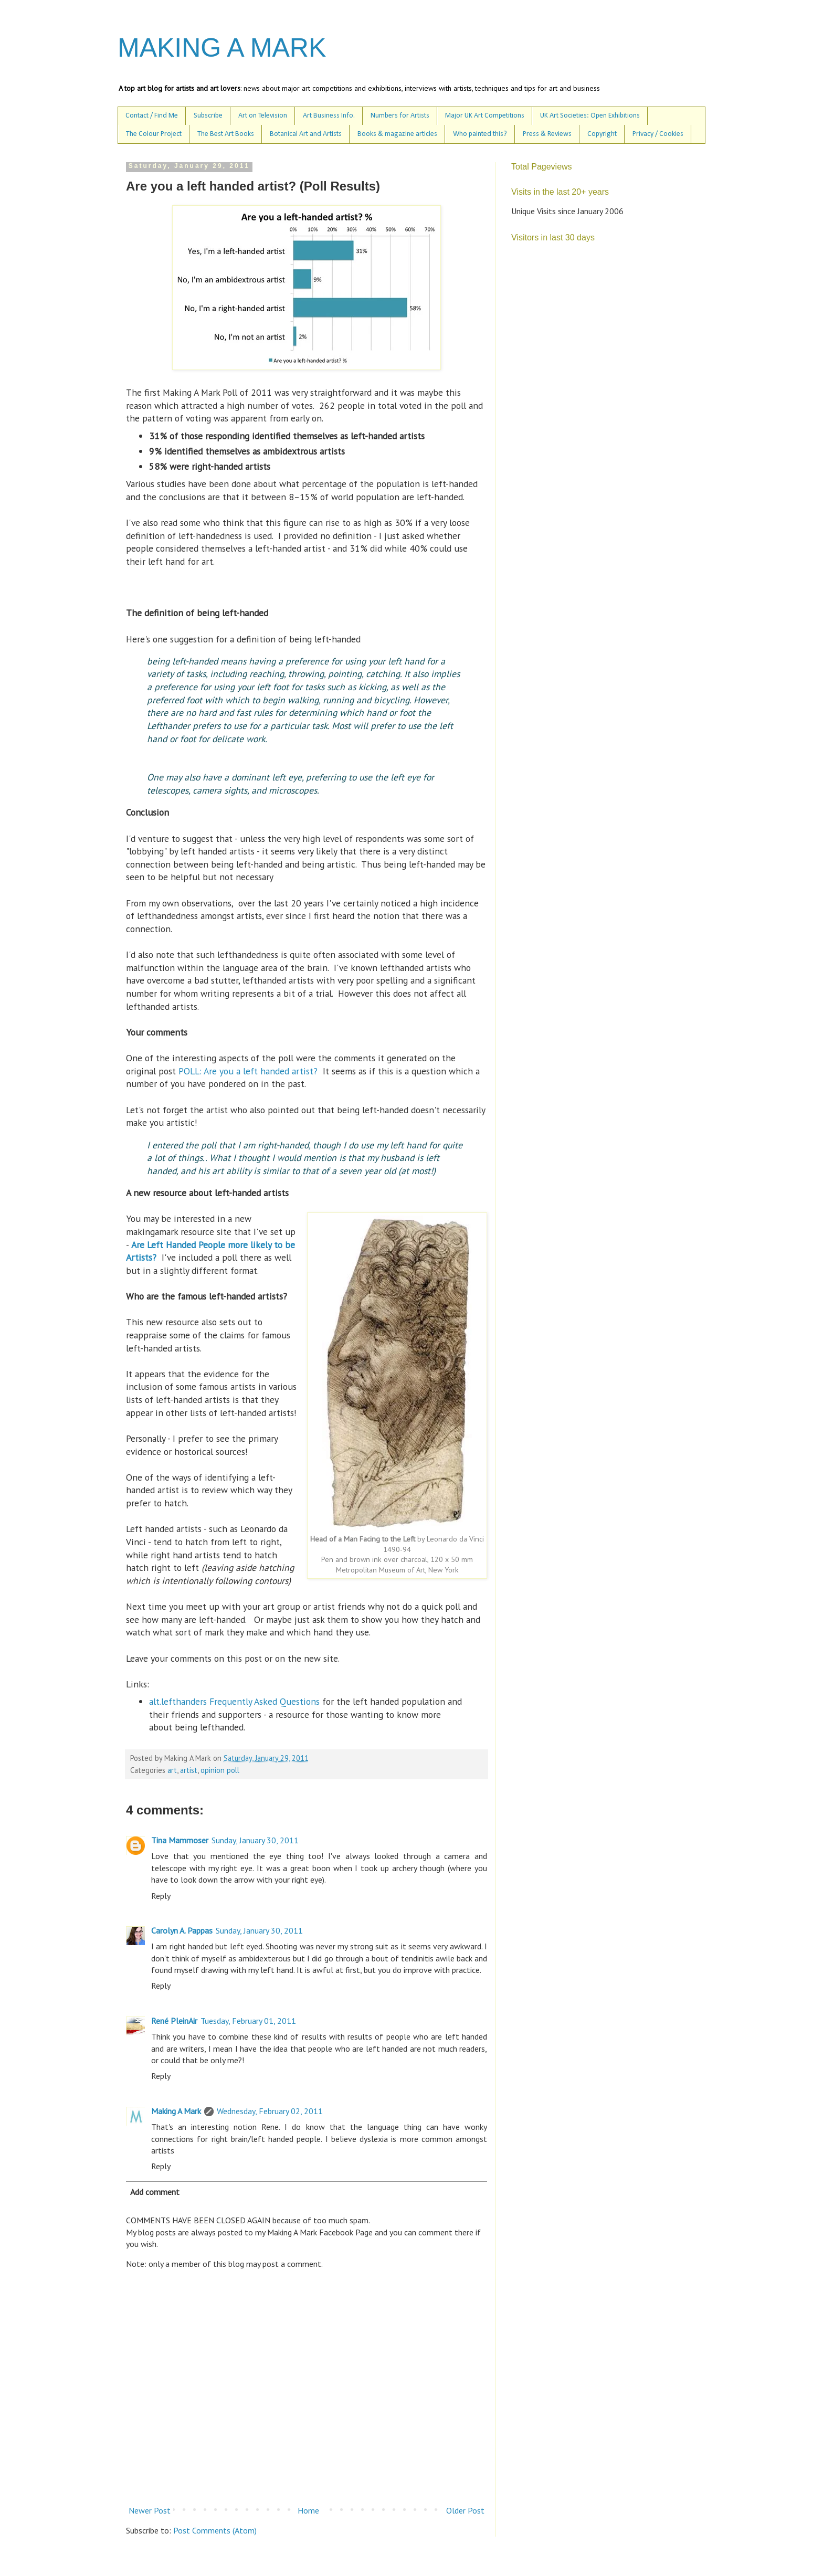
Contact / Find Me (151, 116)
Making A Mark (176, 2111)
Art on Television (262, 116)
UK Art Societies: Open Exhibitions (590, 116)
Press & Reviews (547, 134)
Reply (161, 1896)
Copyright (602, 134)
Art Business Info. (329, 116)
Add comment (155, 2192)
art (172, 1770)
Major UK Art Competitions (484, 116)
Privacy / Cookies (657, 134)
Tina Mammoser (179, 1840)
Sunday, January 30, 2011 (255, 1840)
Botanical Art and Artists (306, 134)
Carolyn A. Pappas (182, 1930)
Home (308, 2510)
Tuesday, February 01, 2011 (248, 2020)
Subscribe (208, 116)
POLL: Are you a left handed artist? (250, 1071)
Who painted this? (480, 134)
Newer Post (150, 2510)
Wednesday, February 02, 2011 (270, 2111)
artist (188, 1770)
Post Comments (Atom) (215, 2530)
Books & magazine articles (397, 134)
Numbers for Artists (400, 116)
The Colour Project (154, 134)
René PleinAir (174, 2020)
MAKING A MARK (222, 47)
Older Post (465, 2510)
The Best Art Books (225, 134)
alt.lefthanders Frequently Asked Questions (234, 1701)
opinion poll (220, 1770)
